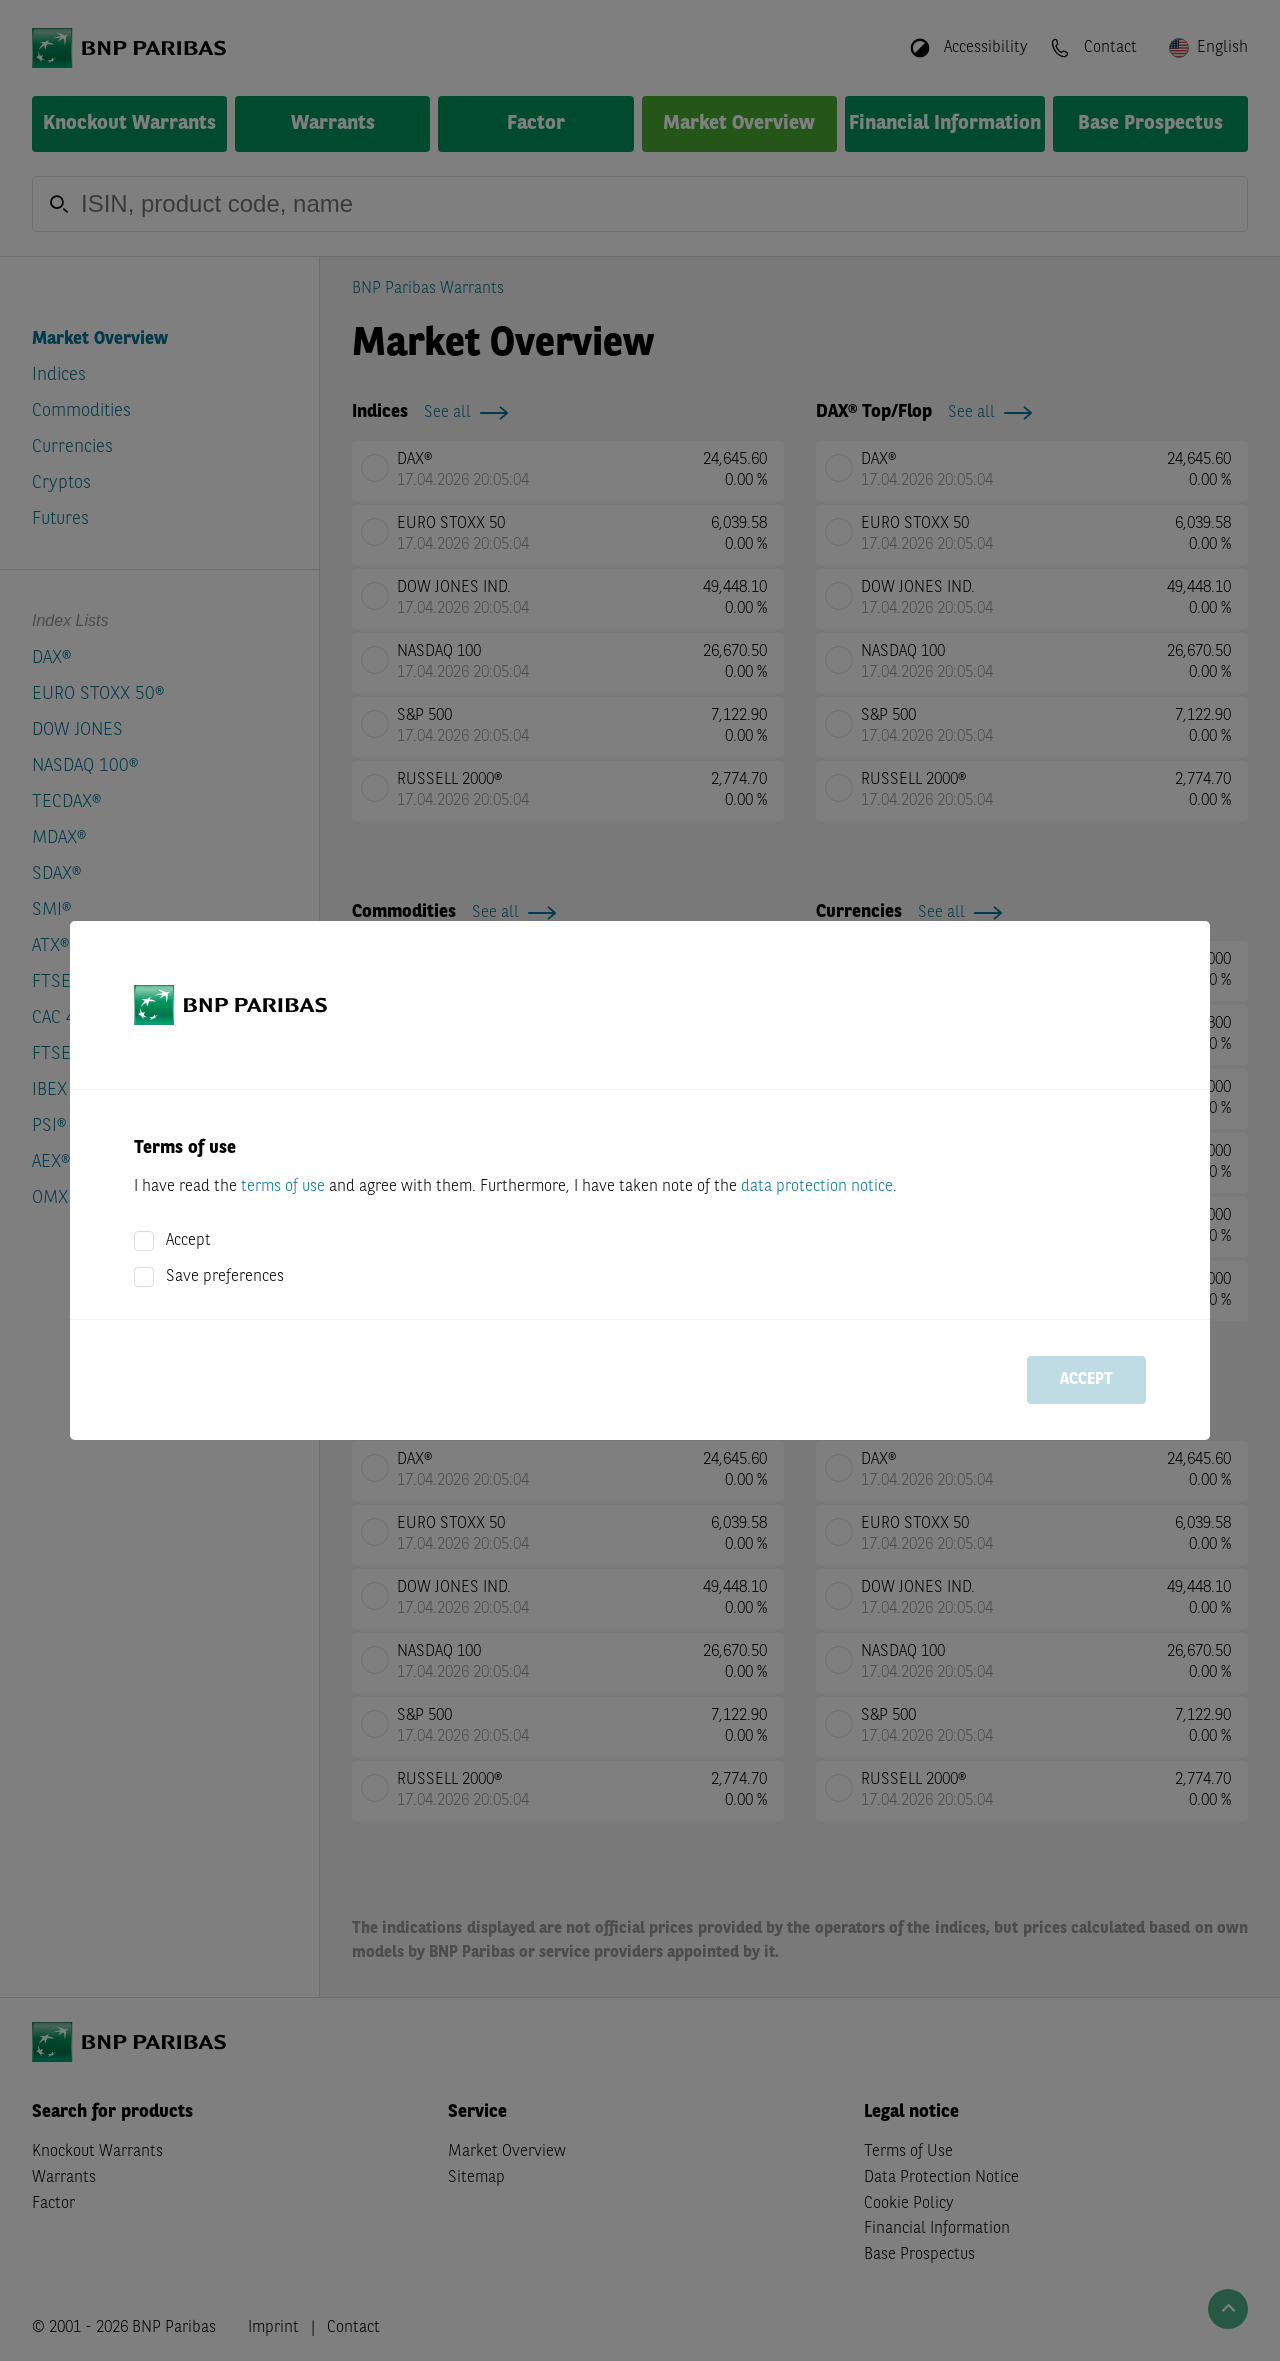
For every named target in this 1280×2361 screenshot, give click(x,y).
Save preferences (225, 1277)
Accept (188, 1241)
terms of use (283, 1187)
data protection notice (817, 1187)
